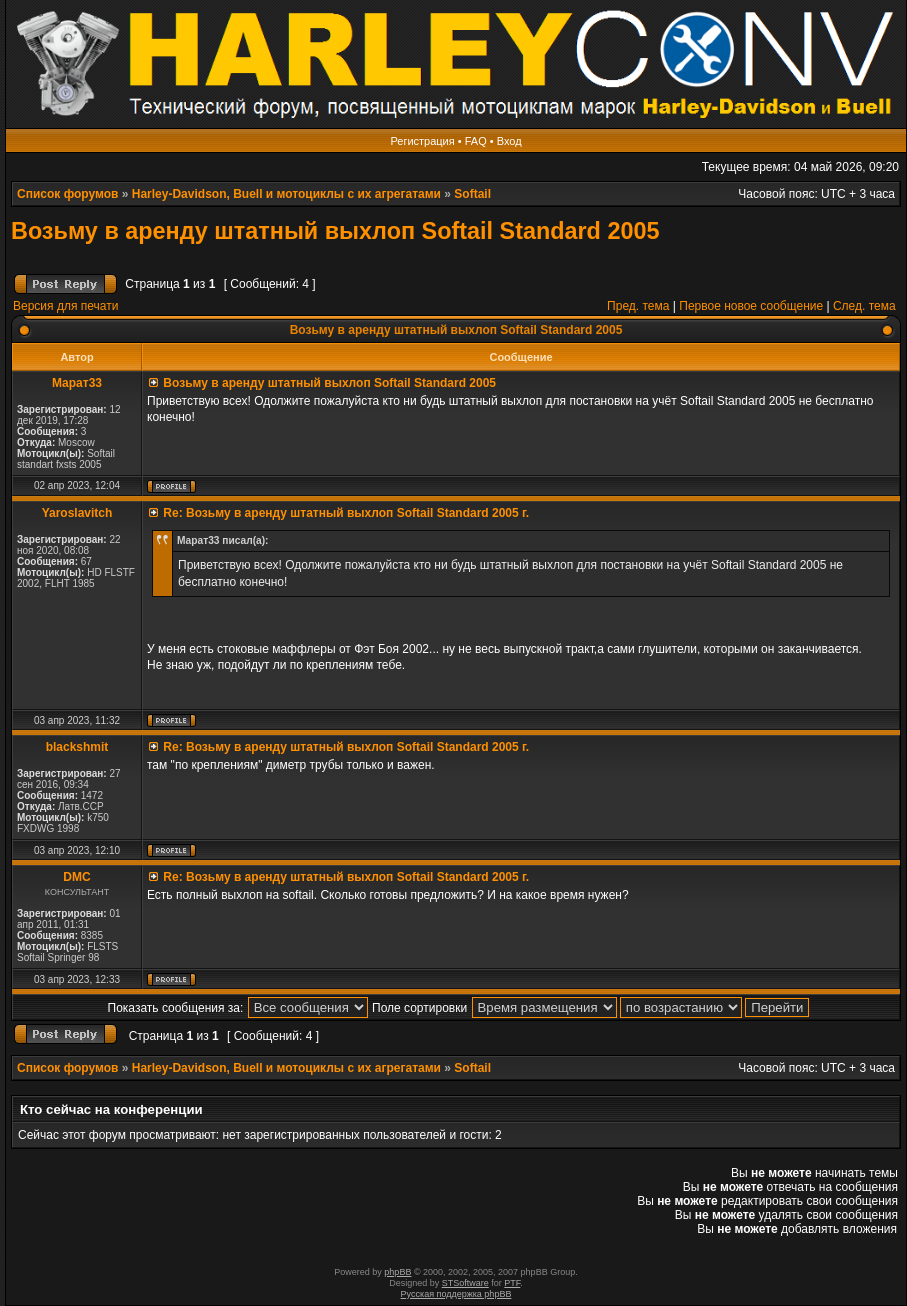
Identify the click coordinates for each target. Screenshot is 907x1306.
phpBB (397, 1272)
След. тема (864, 306)
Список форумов (67, 194)
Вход (509, 141)
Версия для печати (65, 306)
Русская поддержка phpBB (456, 1294)
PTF (512, 1283)
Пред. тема (638, 306)
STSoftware (465, 1283)
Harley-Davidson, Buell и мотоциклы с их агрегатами (286, 194)
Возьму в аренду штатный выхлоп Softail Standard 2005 (335, 231)
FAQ (476, 141)
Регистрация (422, 141)
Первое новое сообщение (751, 306)
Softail (472, 194)
